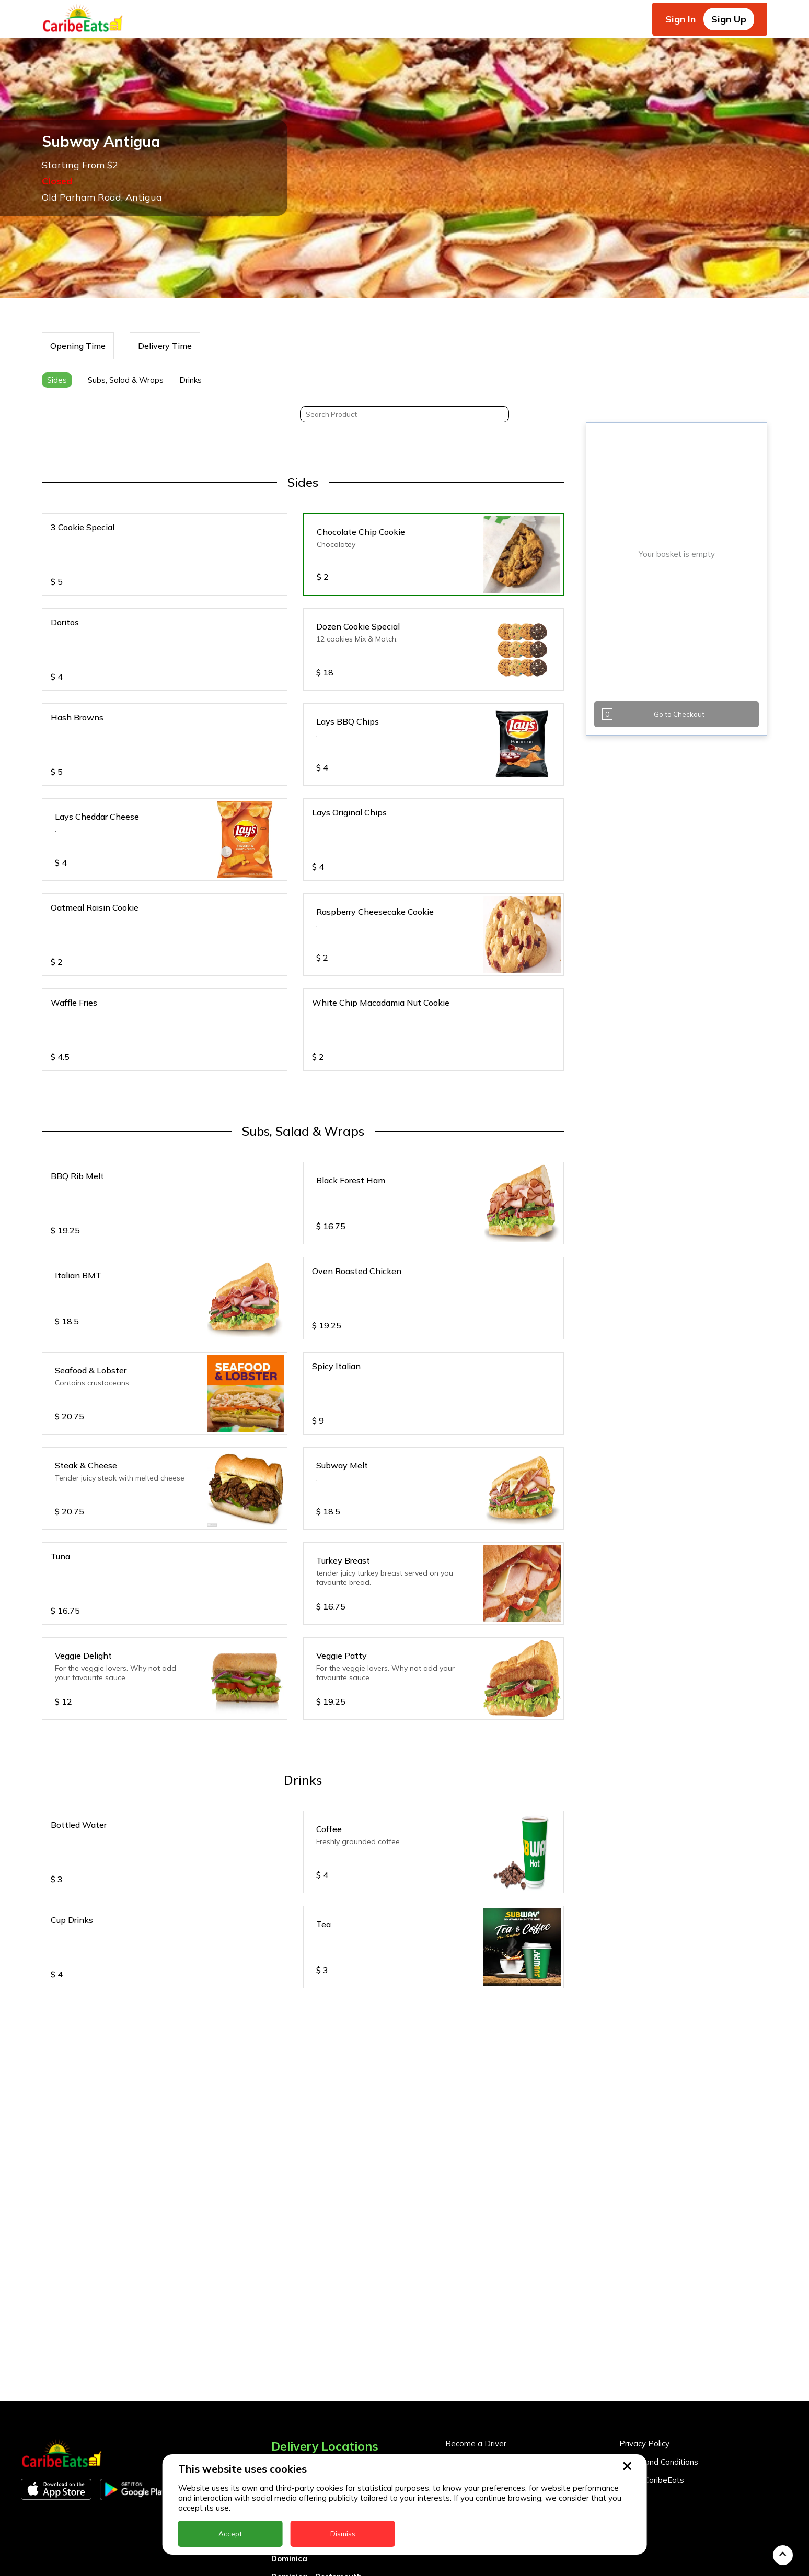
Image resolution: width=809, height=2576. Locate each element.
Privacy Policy (644, 2396)
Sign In (680, 19)
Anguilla (287, 2420)
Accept (230, 2534)
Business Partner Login (487, 2433)
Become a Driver (475, 2396)
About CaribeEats (651, 2433)
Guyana (286, 2566)
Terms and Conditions (658, 2414)
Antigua (287, 2438)
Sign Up (728, 19)
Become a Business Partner (496, 2414)
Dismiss (342, 2534)
